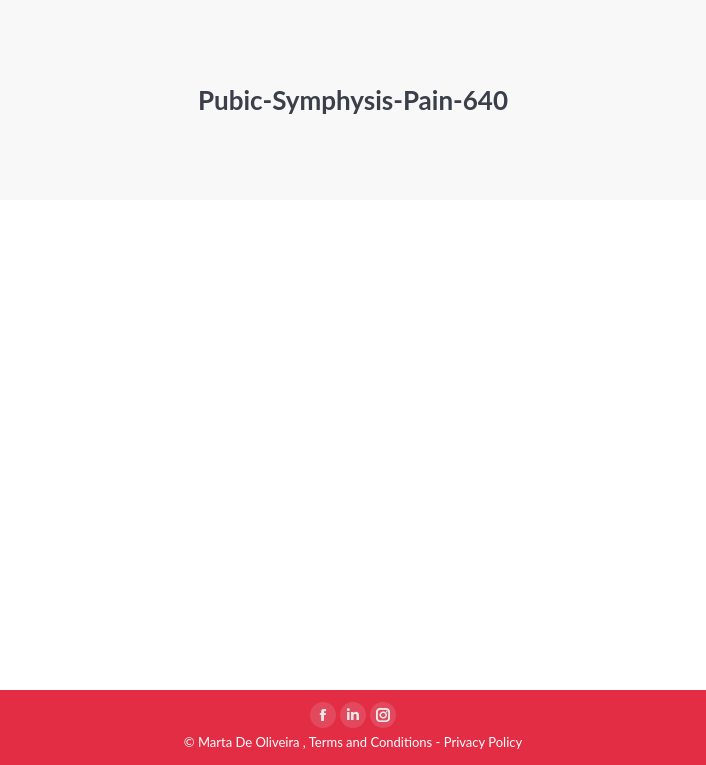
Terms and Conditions (371, 742)
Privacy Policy (483, 742)
